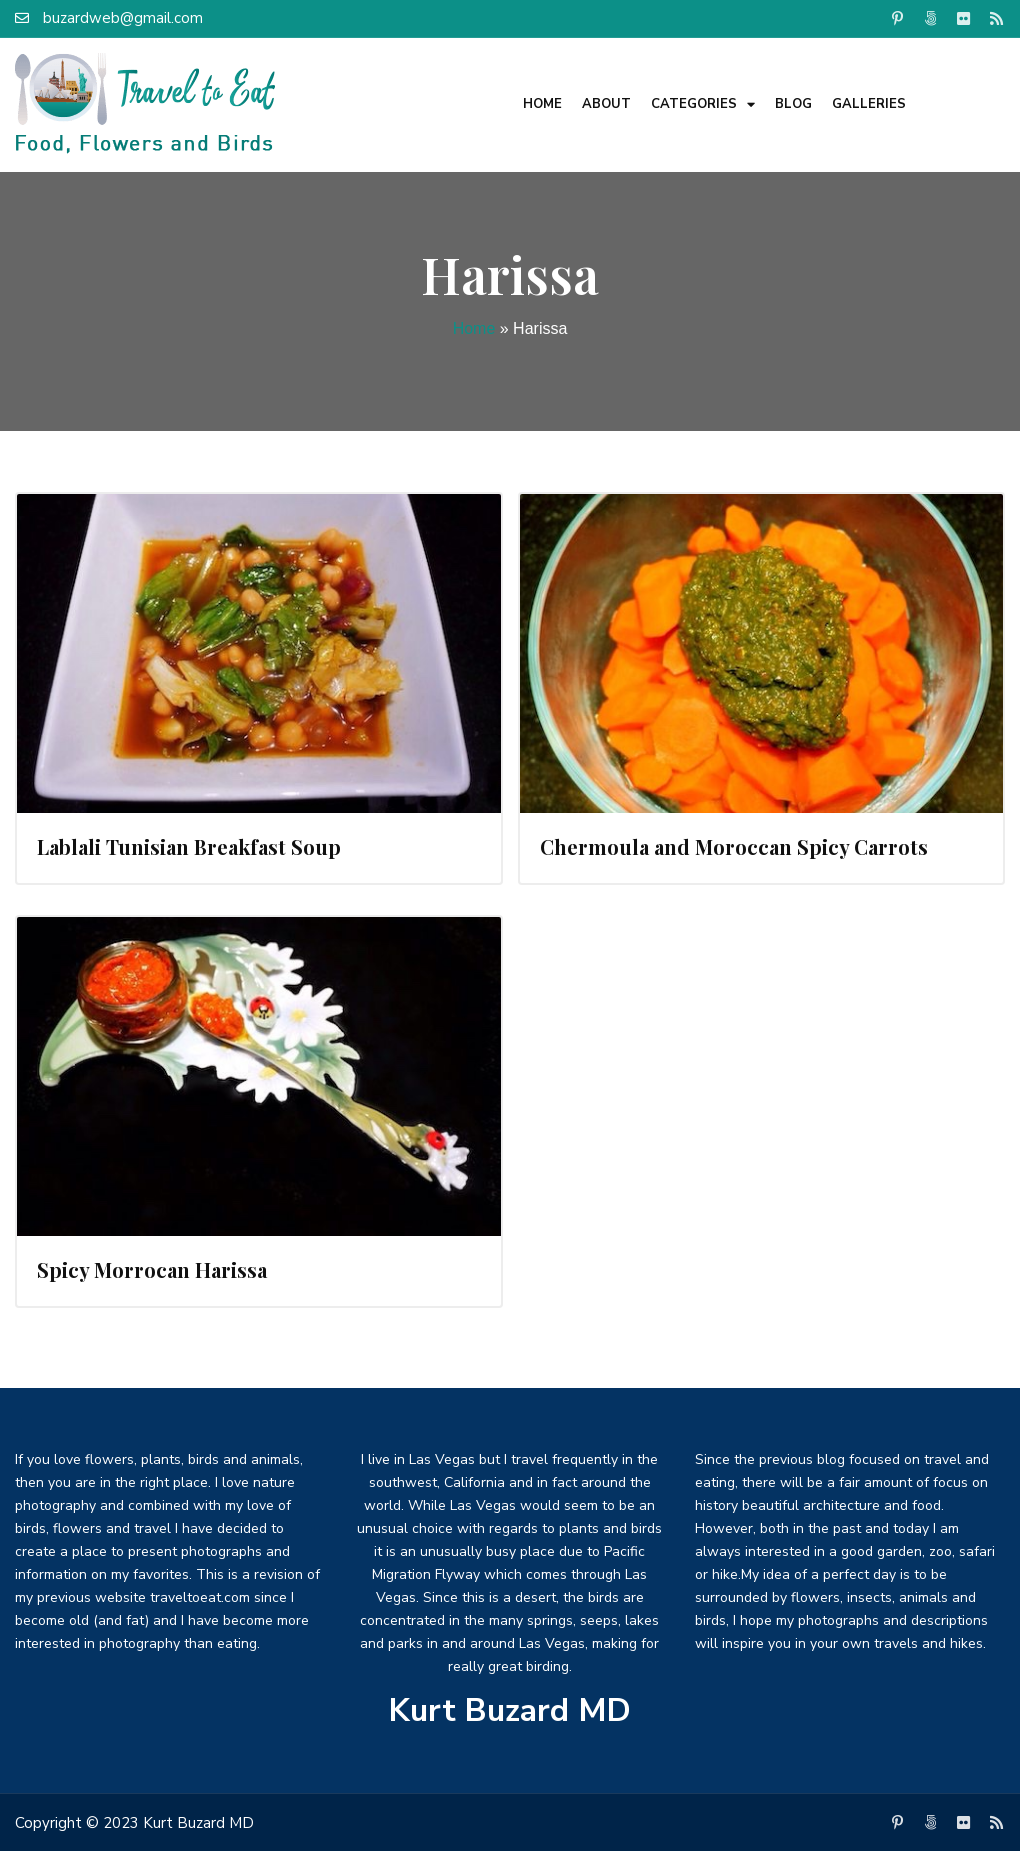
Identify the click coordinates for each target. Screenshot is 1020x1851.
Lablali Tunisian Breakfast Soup (189, 846)
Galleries (869, 104)
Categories (703, 104)
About (606, 104)
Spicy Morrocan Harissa (152, 1269)
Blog (793, 104)
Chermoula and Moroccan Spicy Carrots (734, 846)
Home (542, 104)
